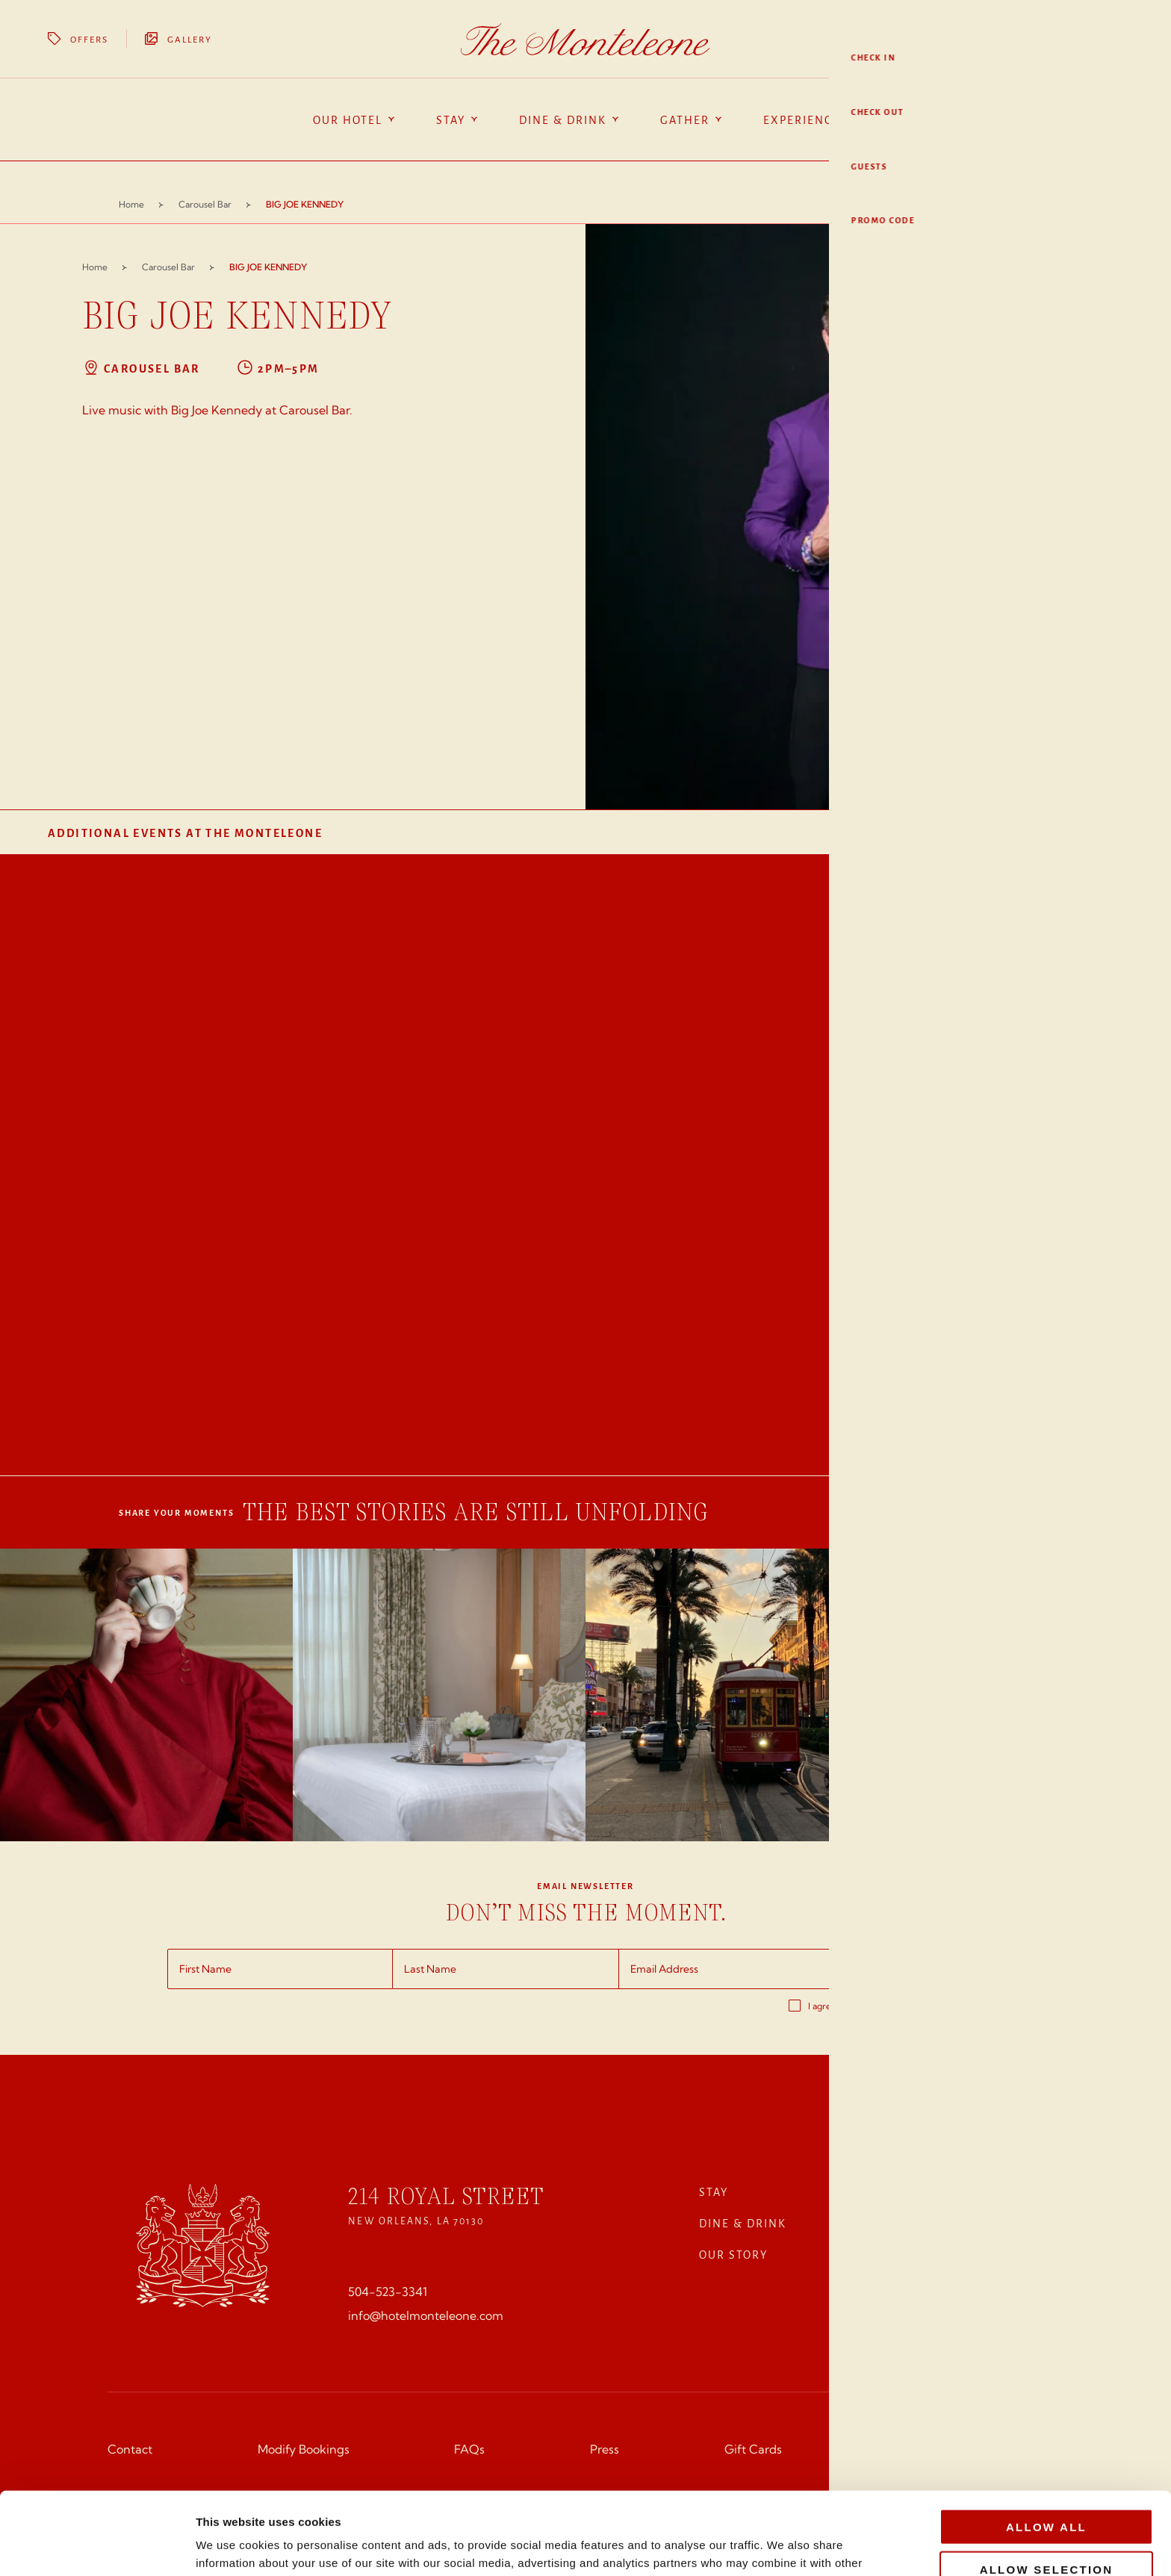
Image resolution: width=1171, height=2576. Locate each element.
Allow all (1046, 2444)
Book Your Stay (1061, 39)
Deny (1047, 2528)
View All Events (1078, 832)
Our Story (733, 2254)
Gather (913, 2222)
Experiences (930, 2191)
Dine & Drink (742, 2222)
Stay (713, 2191)
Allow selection (1046, 2486)
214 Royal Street (446, 2196)
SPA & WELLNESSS (945, 2254)
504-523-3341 (387, 2291)
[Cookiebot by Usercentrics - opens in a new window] (96, 2547)
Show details (784, 2546)
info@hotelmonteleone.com (425, 2315)
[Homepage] (585, 39)
